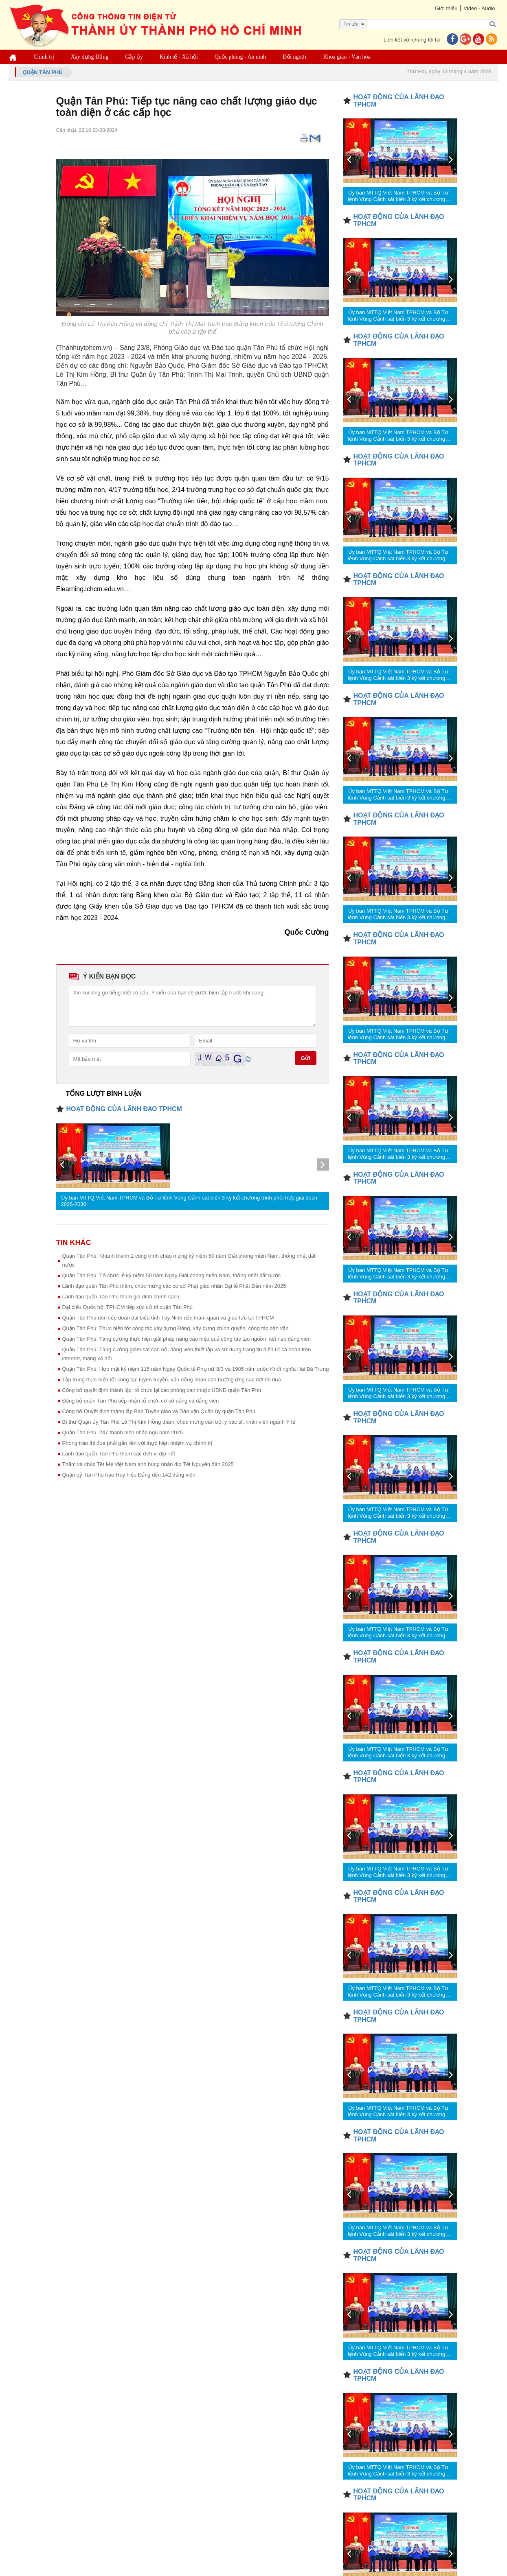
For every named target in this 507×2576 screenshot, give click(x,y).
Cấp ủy (134, 57)
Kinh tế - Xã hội (179, 57)
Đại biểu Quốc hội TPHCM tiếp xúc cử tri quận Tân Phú (127, 1307)
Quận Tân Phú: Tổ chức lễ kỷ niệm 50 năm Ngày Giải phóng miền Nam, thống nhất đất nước (171, 1275)
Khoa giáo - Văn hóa (346, 57)
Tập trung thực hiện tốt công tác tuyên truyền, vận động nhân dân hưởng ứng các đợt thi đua (171, 1379)
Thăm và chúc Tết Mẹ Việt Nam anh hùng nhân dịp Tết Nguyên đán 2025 (148, 1464)
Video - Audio (479, 8)
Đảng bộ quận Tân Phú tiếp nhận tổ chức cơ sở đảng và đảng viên (140, 1401)
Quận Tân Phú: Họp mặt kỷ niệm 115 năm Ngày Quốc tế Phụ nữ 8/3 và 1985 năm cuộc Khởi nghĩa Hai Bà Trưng (195, 1369)
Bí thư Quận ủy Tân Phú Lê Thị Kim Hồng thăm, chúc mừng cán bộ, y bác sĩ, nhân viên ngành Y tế (179, 1422)
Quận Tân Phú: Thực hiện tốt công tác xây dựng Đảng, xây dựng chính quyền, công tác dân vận (175, 1328)
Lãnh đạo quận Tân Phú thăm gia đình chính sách (121, 1296)
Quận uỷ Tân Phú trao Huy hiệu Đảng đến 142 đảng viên (128, 1475)
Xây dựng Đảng (89, 57)
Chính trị (44, 57)
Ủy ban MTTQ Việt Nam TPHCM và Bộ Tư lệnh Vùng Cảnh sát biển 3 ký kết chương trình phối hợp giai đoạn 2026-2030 (189, 1201)
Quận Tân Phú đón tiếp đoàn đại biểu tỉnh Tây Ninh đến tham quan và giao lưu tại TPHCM (168, 1318)
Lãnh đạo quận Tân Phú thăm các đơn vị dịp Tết (118, 1454)
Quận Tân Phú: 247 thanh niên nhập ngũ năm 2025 (122, 1432)
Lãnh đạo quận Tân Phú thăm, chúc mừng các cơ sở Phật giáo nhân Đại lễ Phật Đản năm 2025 (174, 1286)
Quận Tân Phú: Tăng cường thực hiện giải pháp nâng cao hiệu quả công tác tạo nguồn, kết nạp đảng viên (186, 1339)
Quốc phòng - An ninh (240, 57)
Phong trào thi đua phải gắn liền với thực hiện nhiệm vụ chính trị (137, 1443)
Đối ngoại (294, 57)
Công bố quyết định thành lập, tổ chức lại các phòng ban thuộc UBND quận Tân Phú (161, 1390)
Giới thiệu (446, 8)
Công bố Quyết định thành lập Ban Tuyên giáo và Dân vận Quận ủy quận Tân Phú (158, 1411)
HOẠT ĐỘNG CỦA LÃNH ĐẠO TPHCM (124, 1109)
